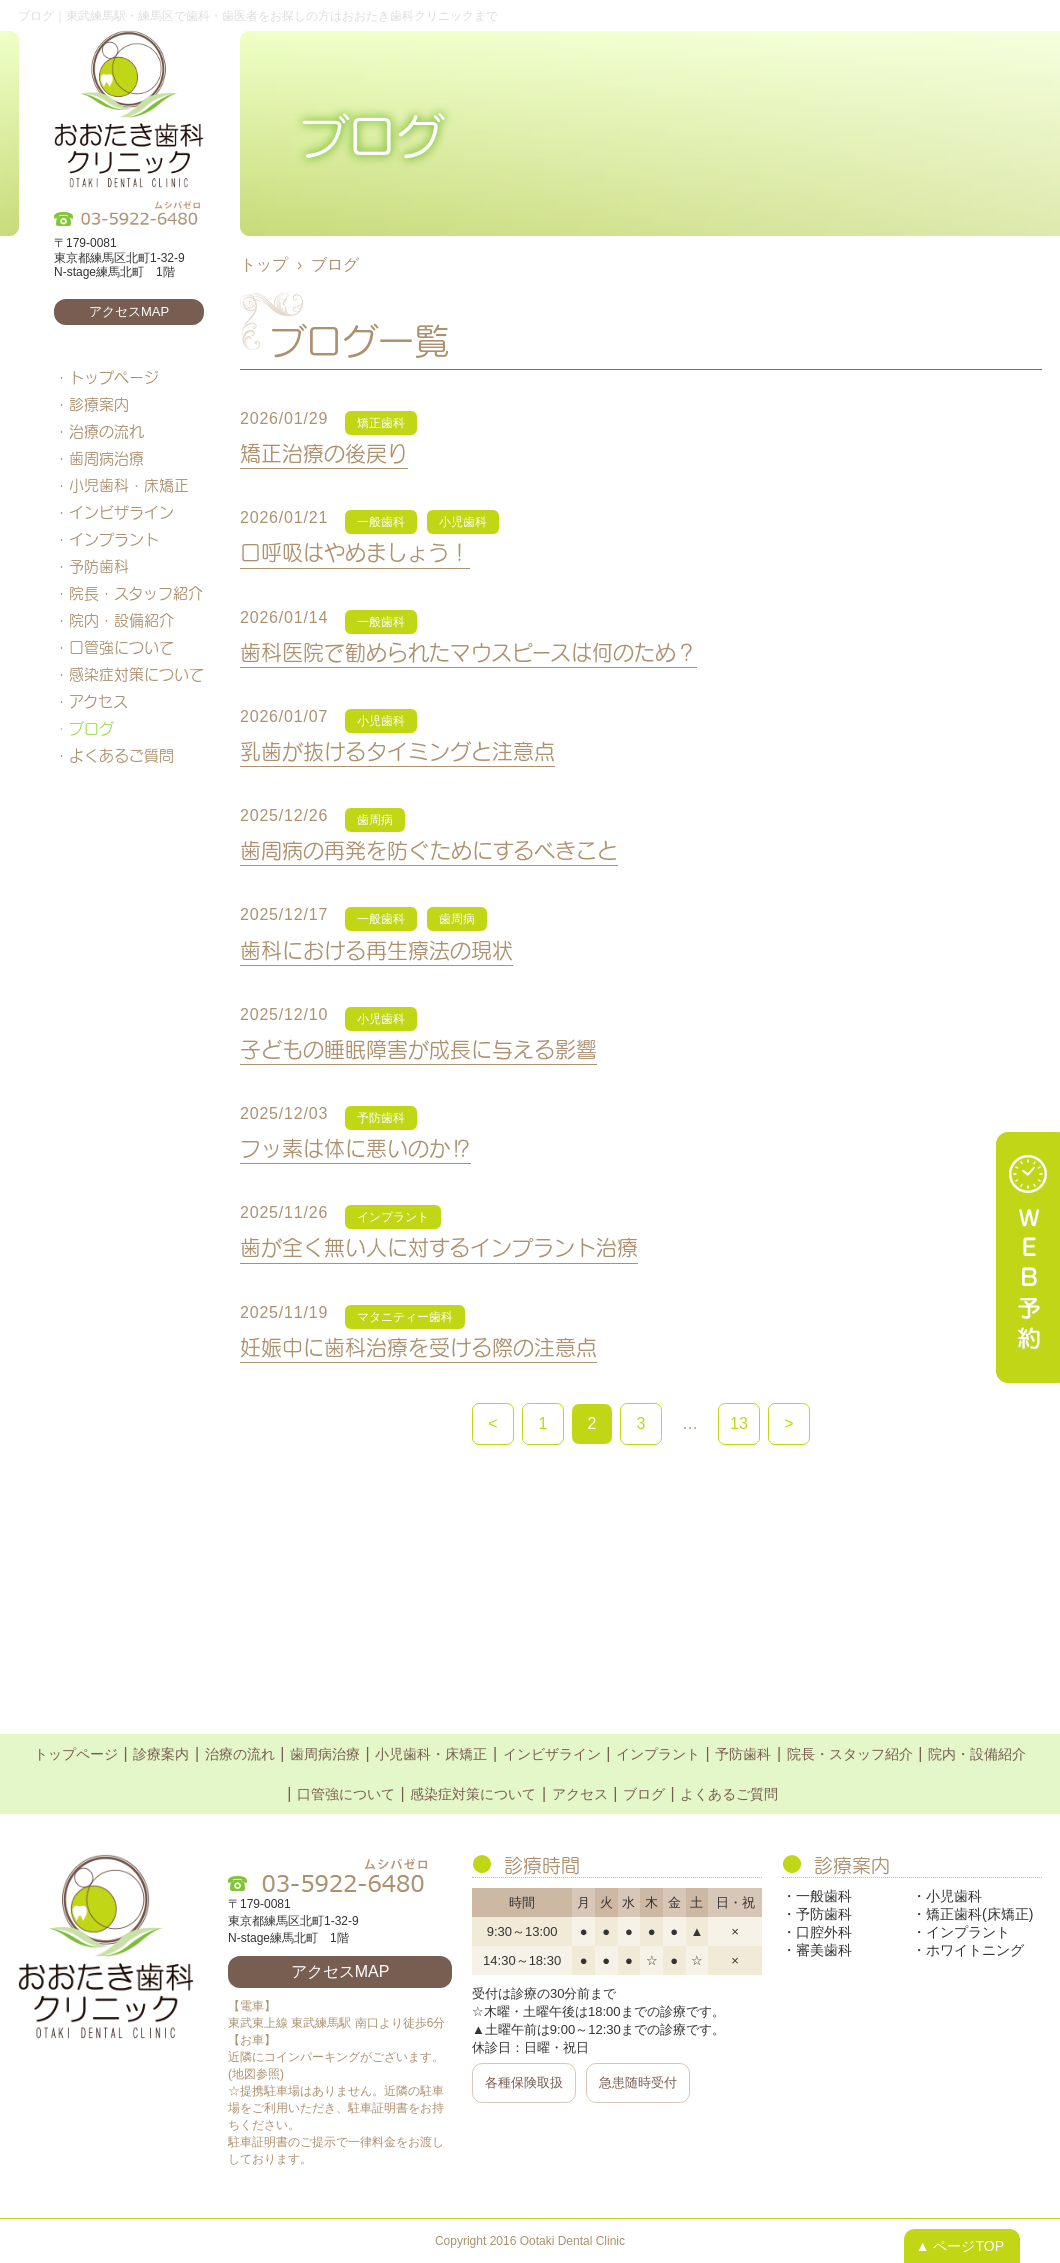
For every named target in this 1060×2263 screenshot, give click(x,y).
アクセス (98, 701)
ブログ (91, 728)
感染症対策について (136, 674)
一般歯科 (381, 522)
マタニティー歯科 (405, 1317)
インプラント (114, 539)
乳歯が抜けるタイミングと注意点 (397, 750)
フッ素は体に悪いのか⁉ (355, 1147)
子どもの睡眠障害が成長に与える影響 (418, 1048)
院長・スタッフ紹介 (136, 593)
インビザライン (121, 512)
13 (739, 1423)
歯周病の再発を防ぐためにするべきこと (429, 849)
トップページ (114, 377)
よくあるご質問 (121, 755)
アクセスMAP (129, 311)
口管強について (121, 647)
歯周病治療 (106, 458)
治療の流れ (106, 431)
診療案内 (99, 404)
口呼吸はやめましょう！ (355, 551)
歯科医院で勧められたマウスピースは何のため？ (468, 651)
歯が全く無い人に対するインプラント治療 (439, 1246)
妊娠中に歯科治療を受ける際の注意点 (418, 1346)
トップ (264, 264)
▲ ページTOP (960, 2246)
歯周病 (375, 820)
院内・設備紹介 (121, 620)
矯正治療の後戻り (324, 452)
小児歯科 (463, 522)
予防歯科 (99, 566)
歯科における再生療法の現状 (376, 949)
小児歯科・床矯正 (129, 485)
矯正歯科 (381, 423)
